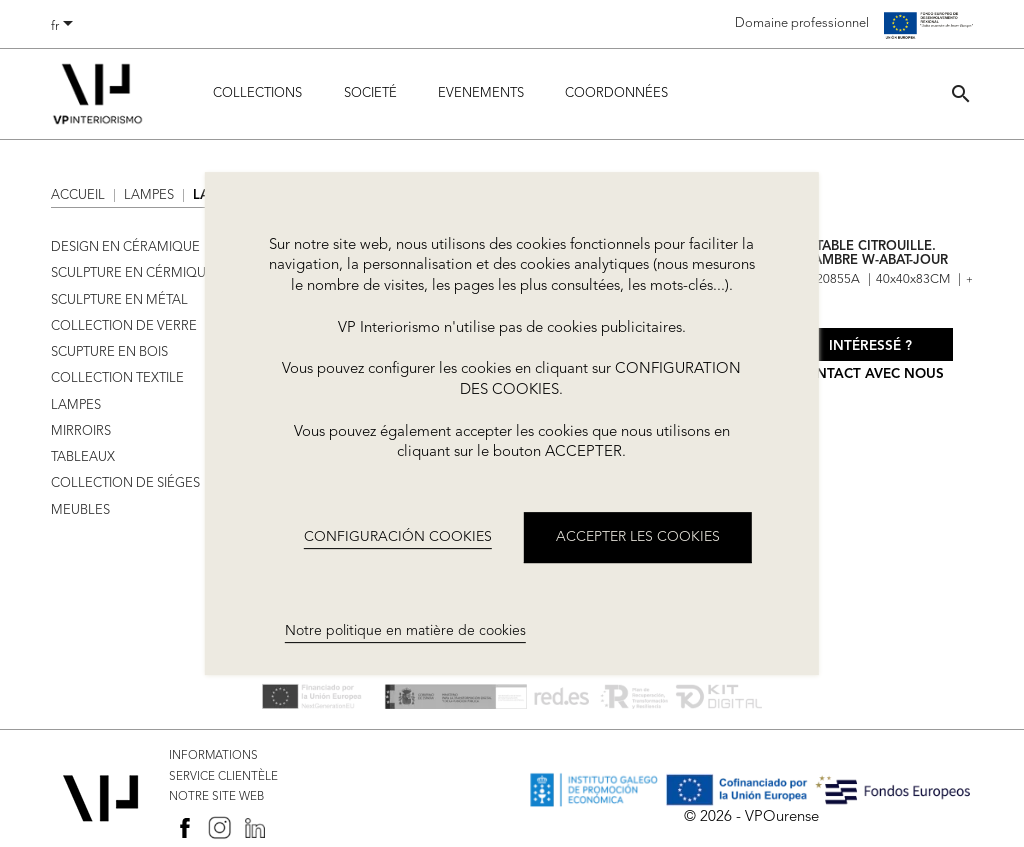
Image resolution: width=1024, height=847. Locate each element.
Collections (257, 93)
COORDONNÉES (616, 93)
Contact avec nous (870, 374)
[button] (961, 93)
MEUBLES (80, 510)
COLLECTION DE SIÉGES (125, 483)
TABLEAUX (83, 457)
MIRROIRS (81, 431)
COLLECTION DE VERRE (124, 326)
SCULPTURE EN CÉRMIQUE (132, 273)
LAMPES (76, 405)
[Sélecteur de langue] (65, 27)
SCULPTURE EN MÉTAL (119, 300)
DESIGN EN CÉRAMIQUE (125, 247)
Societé (370, 93)
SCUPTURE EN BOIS (109, 352)
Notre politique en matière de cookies (405, 632)
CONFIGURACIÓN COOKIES (398, 537)
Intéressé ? (870, 346)
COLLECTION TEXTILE (117, 378)
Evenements (481, 93)
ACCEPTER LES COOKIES (638, 537)
